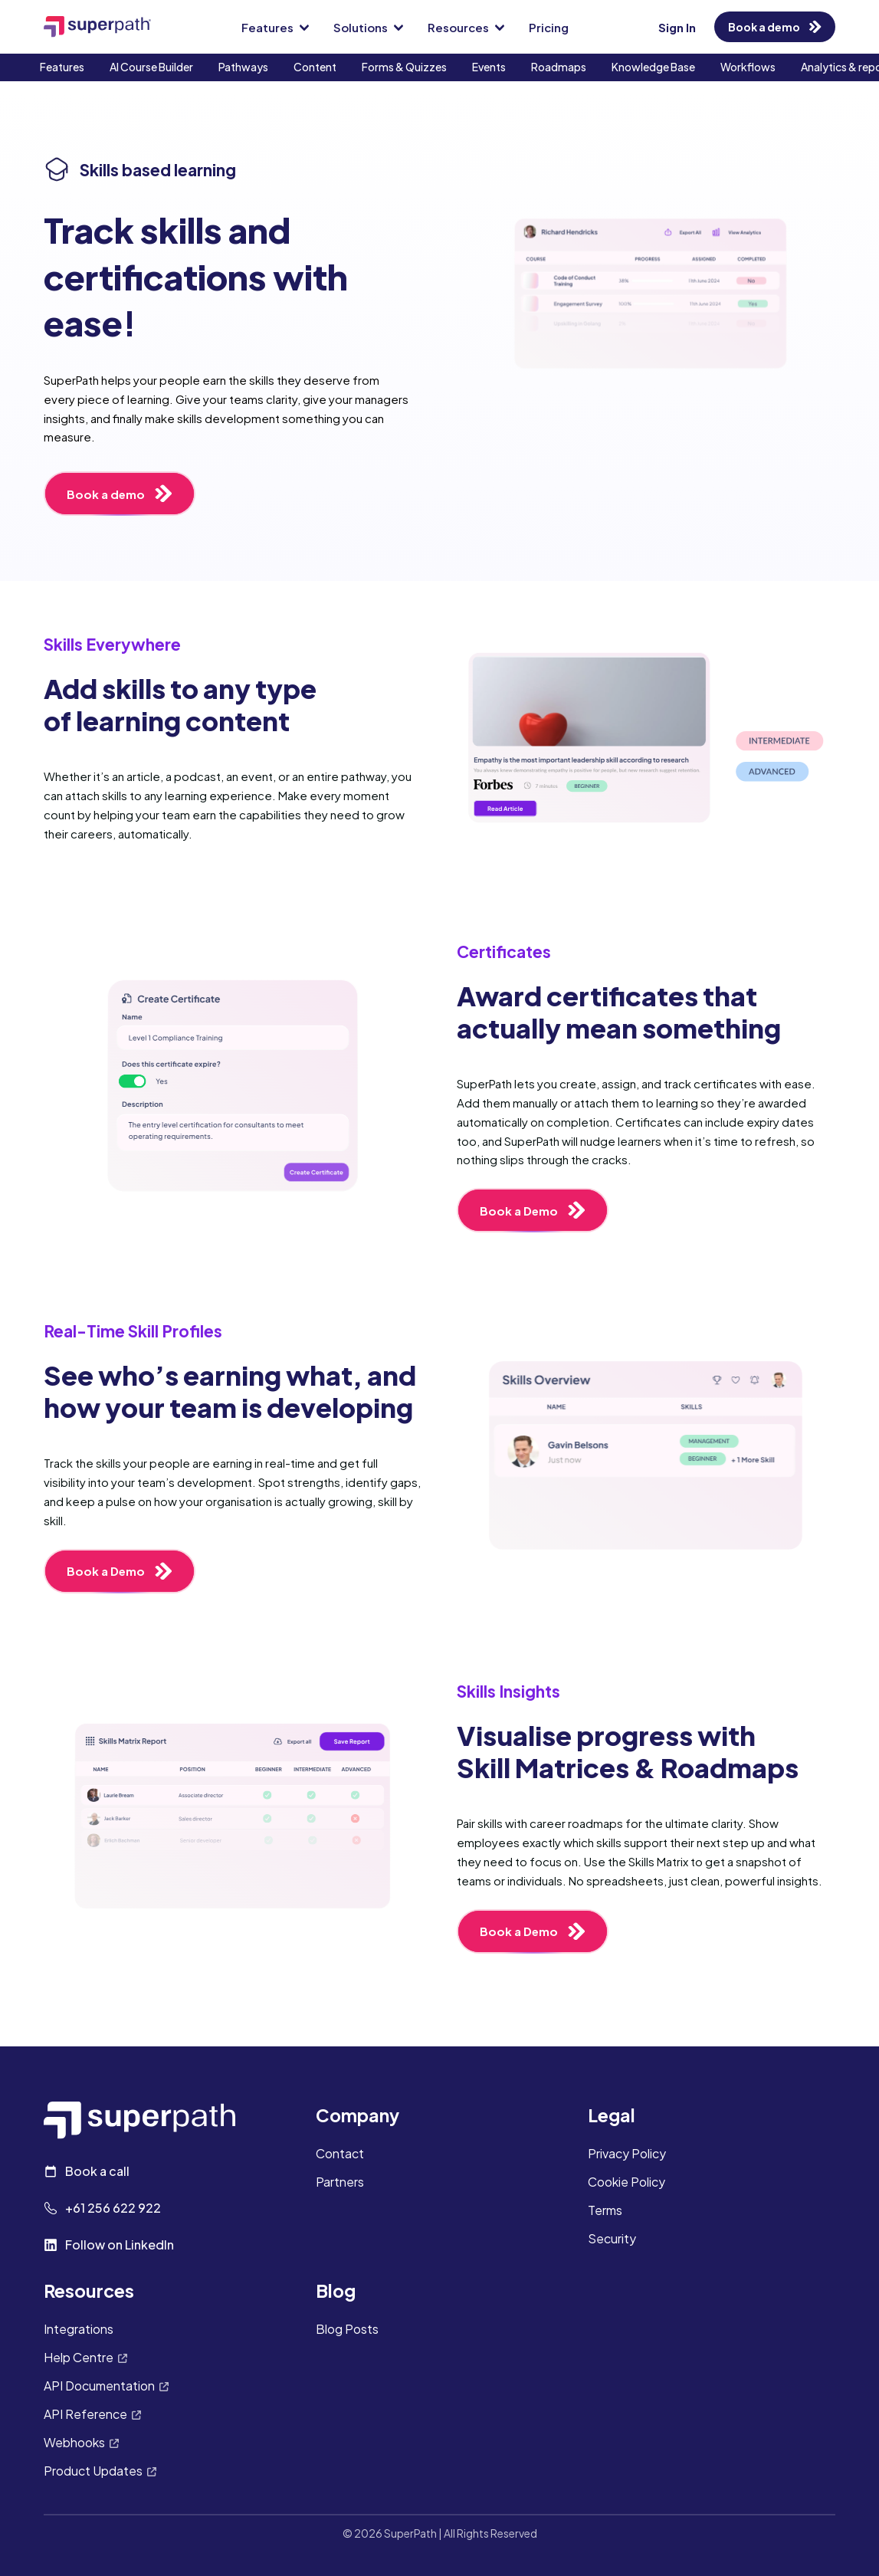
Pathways (243, 67)
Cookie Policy (626, 2182)
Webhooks (81, 2443)
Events (489, 67)
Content (315, 67)
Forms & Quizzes (404, 67)
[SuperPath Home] (97, 26)
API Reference (92, 2415)
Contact (340, 2154)
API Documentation (106, 2386)
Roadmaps (558, 67)
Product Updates (100, 2471)
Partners (340, 2182)
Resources (466, 27)
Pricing (549, 27)
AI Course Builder (151, 67)
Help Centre (85, 2358)
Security (612, 2239)
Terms (605, 2211)
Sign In (677, 27)
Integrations (78, 2330)
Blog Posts (347, 2330)
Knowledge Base (653, 67)
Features (275, 27)
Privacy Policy (627, 2154)
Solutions (368, 27)
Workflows (748, 67)
